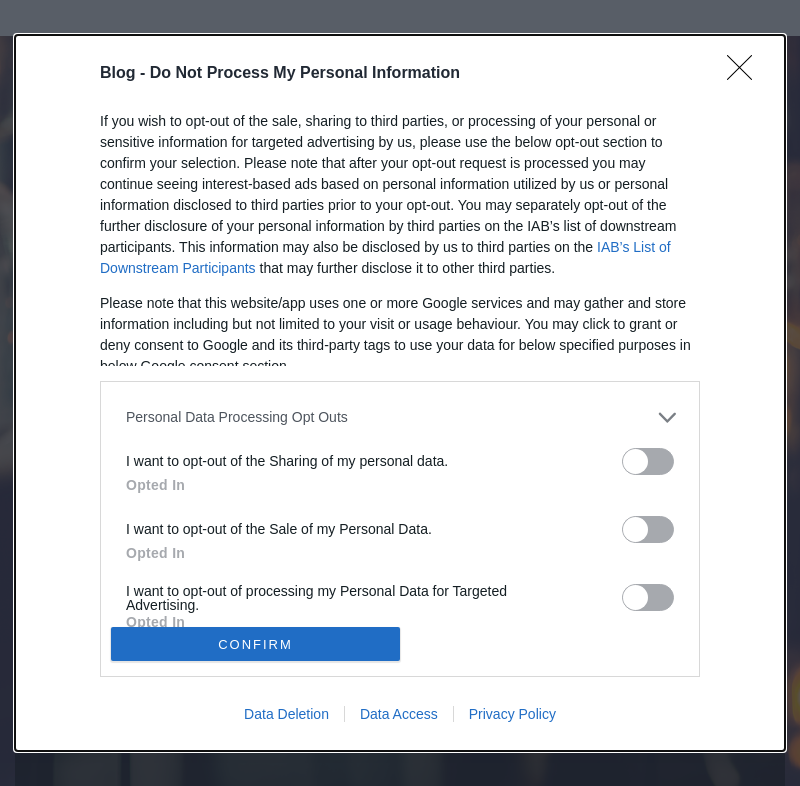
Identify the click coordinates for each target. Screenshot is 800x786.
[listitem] (400, 417)
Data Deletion (286, 714)
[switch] (648, 461)
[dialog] (400, 393)
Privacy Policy (512, 714)
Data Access (399, 714)
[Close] (746, 74)
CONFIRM (255, 644)
